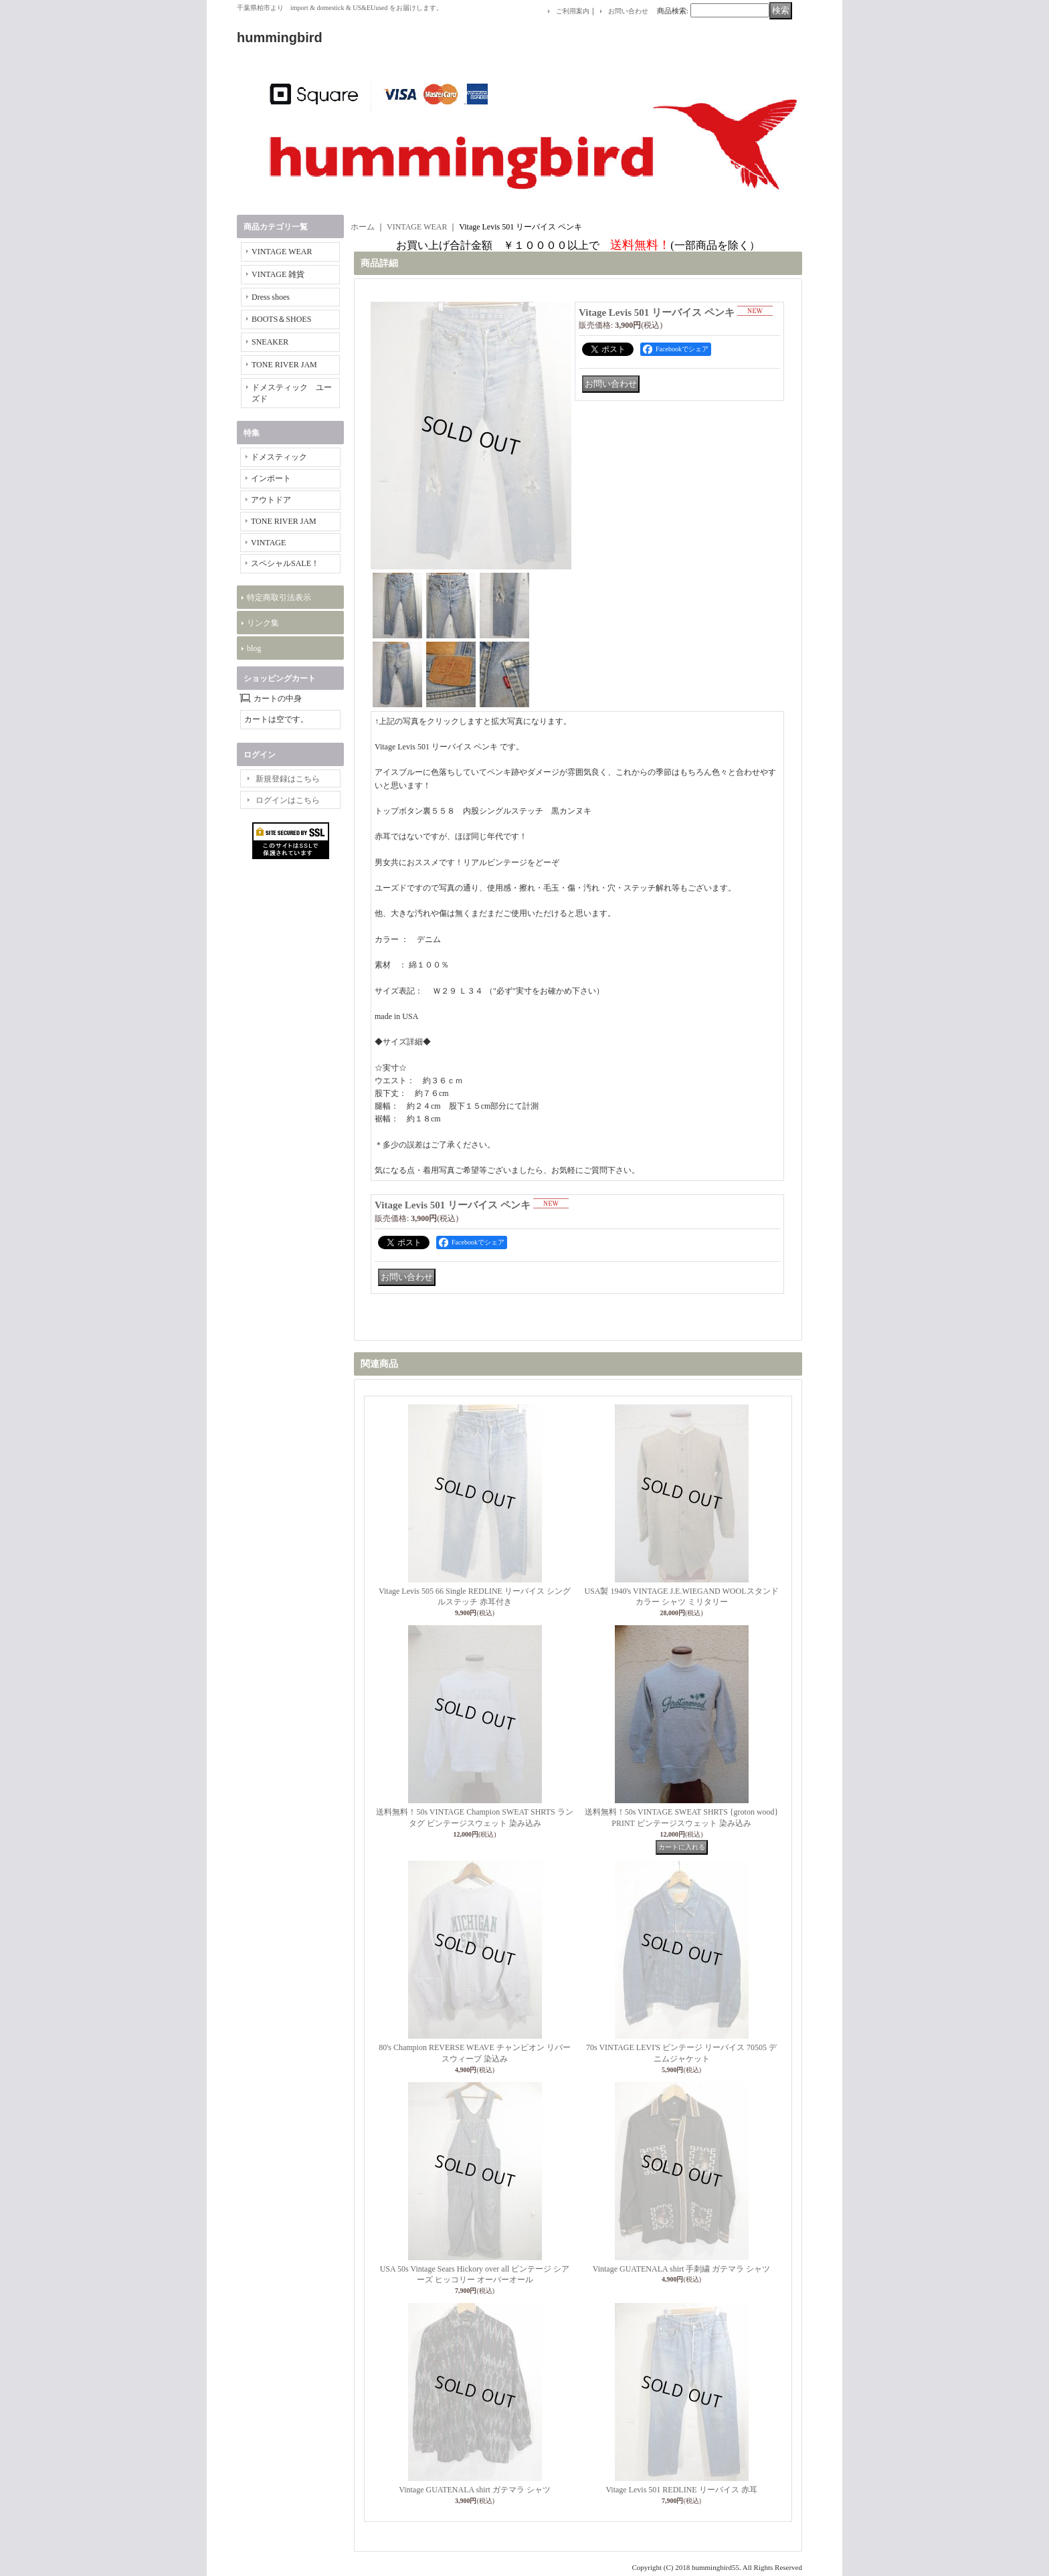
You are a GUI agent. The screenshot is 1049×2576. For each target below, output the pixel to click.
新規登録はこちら (288, 779)
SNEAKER (270, 342)
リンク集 (263, 623)
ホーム (363, 227)
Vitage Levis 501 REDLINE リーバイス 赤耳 (681, 2489)
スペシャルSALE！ (285, 563)
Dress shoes (271, 297)
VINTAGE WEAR (282, 251)
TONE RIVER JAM (284, 364)
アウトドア (271, 499)
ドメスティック (279, 457)
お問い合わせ (628, 11)
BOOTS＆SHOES (281, 319)
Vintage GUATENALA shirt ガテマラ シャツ (475, 2489)
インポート (271, 478)
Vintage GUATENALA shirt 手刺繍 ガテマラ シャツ (682, 2269)
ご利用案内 (572, 11)
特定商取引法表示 (279, 597)
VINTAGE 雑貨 (278, 274)
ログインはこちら (288, 800)
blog (254, 648)
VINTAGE (268, 542)
